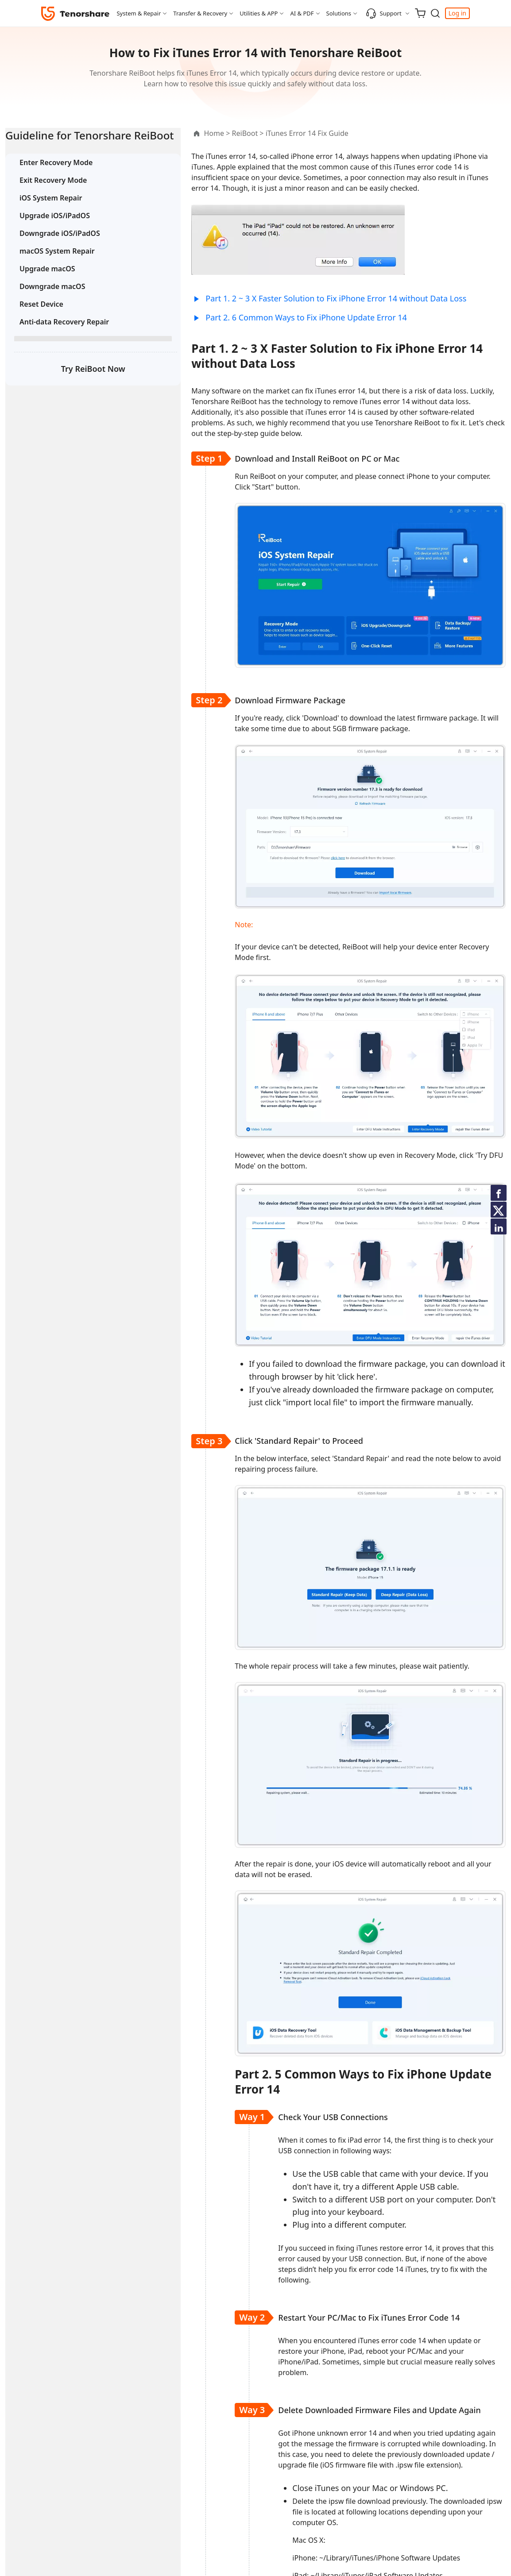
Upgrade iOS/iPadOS (54, 230)
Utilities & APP (259, 13)
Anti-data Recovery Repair (64, 337)
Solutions (339, 13)
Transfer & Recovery (200, 13)
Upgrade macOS (47, 284)
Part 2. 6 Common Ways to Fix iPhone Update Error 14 (255, 317)
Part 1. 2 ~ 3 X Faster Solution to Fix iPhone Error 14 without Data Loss (284, 298)
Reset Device (41, 319)
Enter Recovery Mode (56, 177)
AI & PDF (302, 13)
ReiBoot (193, 133)
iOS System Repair (50, 213)
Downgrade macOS (52, 301)
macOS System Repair (57, 266)
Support (384, 13)
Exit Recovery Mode (53, 195)
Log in (457, 13)
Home (162, 133)
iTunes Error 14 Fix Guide (255, 133)
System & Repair (138, 13)
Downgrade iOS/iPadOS (59, 248)
